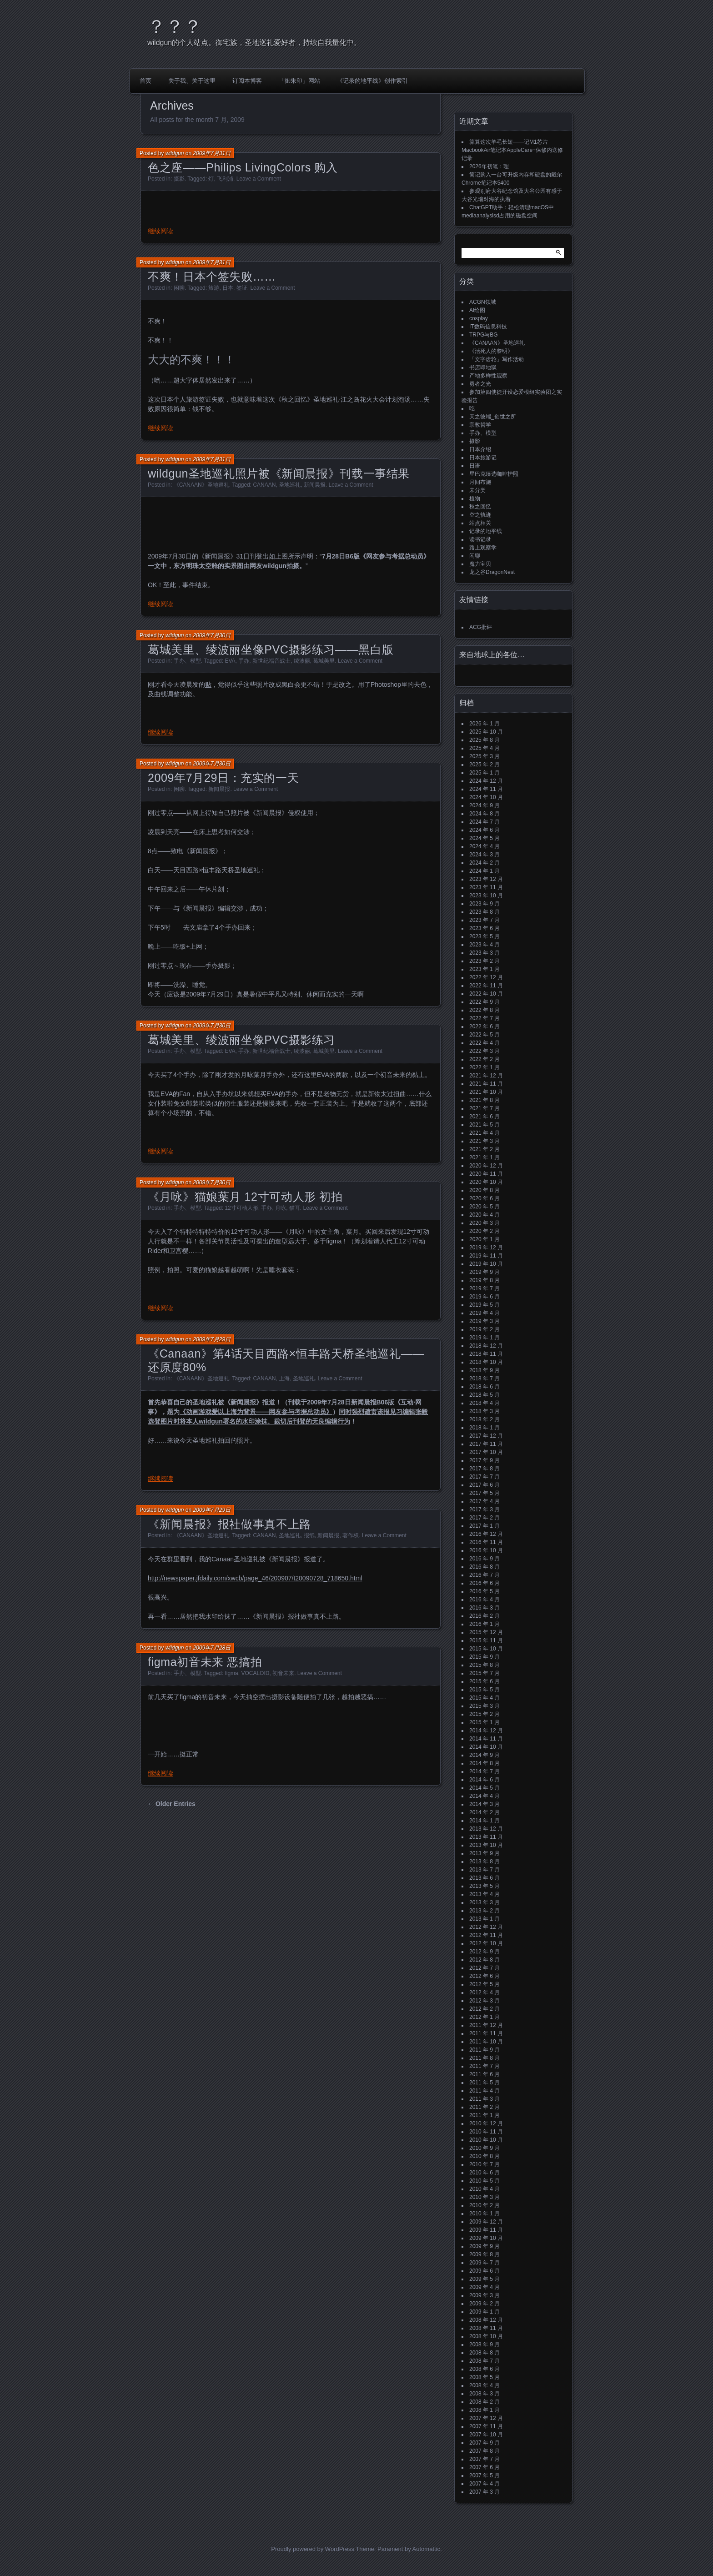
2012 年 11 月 (486, 1935)
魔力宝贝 (480, 564)
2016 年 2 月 (484, 1616)
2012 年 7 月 (484, 1968)
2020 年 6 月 (484, 1198)
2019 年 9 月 (484, 1272)
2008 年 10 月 (486, 2336)
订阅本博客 (247, 80)
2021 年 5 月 (484, 1125)
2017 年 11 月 (486, 1444)
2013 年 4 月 (484, 1894)
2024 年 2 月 (484, 863)
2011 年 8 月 (484, 2058)
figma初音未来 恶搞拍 (205, 1661)
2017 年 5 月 (484, 1493)
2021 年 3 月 (484, 1141)
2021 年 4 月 (484, 1133)
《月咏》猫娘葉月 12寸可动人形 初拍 (245, 1196)
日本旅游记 (483, 457)
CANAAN (264, 485)
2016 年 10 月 (486, 1550)
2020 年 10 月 (486, 1182)
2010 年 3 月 (484, 2197)
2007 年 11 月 (486, 2426)
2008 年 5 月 (484, 2377)
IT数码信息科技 (488, 326)
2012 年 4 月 (484, 1992)
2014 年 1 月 (484, 1820)
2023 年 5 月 (484, 936)
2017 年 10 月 (486, 1452)
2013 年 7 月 (484, 1870)
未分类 (477, 490)
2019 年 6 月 (484, 1296)
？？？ (174, 26)
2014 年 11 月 (486, 1739)
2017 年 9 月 (484, 1460)
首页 (145, 80)
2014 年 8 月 (484, 1763)
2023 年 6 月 (484, 928)
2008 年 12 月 (486, 2320)
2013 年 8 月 (484, 1861)
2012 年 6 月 (484, 1976)
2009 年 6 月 (484, 2271)
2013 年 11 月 (486, 1837)
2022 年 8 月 (484, 1010)
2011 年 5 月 (484, 2082)
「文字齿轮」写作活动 (496, 359)
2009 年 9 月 (484, 2246)
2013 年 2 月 (484, 1910)
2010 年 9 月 (484, 2148)
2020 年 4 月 (484, 1215)
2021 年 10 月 (486, 1092)
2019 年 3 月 (484, 1321)
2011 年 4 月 (484, 2091)
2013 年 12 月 (486, 1829)
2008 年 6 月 (484, 2369)
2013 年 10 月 (486, 1845)
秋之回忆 (480, 506)
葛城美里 (324, 661)
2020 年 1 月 (484, 1239)
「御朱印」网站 (299, 80)
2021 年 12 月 (486, 1075)
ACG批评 (480, 627)
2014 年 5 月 (484, 1788)
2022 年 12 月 (486, 977)
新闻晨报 (315, 485)
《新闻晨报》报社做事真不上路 (229, 1524)
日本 (227, 288)
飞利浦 (225, 179)
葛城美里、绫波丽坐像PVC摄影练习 (241, 1039)
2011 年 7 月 (484, 2066)
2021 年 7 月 (484, 1108)
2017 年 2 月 (484, 1517)
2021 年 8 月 (484, 1100)
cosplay (478, 318)
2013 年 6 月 (484, 1878)
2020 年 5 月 (484, 1206)
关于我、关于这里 (192, 80)
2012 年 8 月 (484, 1960)
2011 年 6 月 (484, 2074)
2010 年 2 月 (484, 2205)
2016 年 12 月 (486, 1534)
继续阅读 (160, 231)
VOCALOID (255, 1673)
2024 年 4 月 (484, 846)
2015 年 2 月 (484, 1714)
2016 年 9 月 (484, 1558)
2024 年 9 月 (484, 805)
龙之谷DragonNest (492, 572)
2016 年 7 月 (484, 1575)
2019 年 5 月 (484, 1305)
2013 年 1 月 (484, 1919)
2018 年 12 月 (486, 1346)
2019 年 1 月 (484, 1337)
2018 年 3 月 (484, 1411)
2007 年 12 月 (486, 2418)
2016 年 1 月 (484, 1624)
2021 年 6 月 (484, 1116)
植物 (474, 498)
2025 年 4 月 (484, 748)
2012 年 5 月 (484, 1984)
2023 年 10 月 (486, 895)
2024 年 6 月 (484, 830)
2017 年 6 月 (484, 1485)
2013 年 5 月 (484, 1886)
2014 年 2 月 (484, 1812)
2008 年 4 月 (484, 2385)
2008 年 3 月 (484, 2393)
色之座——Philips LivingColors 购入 (243, 167)
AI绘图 (477, 310)
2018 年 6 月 (484, 1387)
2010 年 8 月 (484, 2156)
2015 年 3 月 (484, 1706)
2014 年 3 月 (484, 1804)
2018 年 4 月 (484, 1403)
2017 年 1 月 (484, 1526)
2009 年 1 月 (484, 2312)
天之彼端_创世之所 (492, 416)
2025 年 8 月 (484, 740)
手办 (243, 661)
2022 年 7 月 (484, 1018)
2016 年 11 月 (486, 1542)
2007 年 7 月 (484, 2459)
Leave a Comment (258, 179)
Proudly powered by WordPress (312, 2549)
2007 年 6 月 (484, 2467)
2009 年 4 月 (484, 2287)
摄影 (179, 179)
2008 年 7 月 (484, 2361)
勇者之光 (480, 384)
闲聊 (179, 288)
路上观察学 (483, 547)
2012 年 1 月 (484, 2017)
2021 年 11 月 (486, 1084)
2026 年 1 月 (484, 723)
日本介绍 (480, 449)
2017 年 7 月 (484, 1477)
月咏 (280, 1208)
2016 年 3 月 (484, 1608)
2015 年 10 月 (486, 1648)
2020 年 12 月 (486, 1165)
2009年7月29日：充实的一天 (223, 777)
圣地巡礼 (290, 485)
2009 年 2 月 (484, 2303)
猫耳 (294, 1208)
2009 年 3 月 (484, 2295)
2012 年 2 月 (484, 2009)
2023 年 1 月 (484, 969)
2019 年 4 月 (484, 1313)
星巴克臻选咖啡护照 (493, 474)
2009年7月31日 (212, 153)
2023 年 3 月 (484, 953)
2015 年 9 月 (484, 1657)
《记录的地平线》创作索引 (372, 80)
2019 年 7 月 (484, 1288)
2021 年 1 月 (484, 1157)
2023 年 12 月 (486, 879)
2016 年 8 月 (484, 1567)
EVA (230, 661)
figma (231, 1673)
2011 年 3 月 (484, 2099)
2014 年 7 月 (484, 1771)
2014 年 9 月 (484, 1755)
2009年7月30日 (212, 635)
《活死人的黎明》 (491, 351)
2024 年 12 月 (486, 781)
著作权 (350, 1535)
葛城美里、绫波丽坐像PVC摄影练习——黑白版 (270, 649)
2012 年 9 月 (484, 1951)
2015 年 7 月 (484, 1673)
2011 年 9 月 (484, 2050)
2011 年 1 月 (484, 2115)
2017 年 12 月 (486, 1436)
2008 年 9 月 (484, 2344)
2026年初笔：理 (489, 166)
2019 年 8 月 (484, 1280)
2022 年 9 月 (484, 1002)
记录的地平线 (485, 531)
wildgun (175, 153)
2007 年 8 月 (484, 2451)
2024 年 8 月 (484, 813)
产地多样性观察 (488, 375)
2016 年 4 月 (484, 1599)
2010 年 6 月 (484, 2172)
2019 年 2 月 (484, 1329)
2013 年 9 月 (484, 1853)
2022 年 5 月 (484, 1034)
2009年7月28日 (212, 1648)
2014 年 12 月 (486, 1730)
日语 (474, 466)
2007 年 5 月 (484, 2475)
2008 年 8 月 (484, 2353)
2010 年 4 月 (484, 2189)
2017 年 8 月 (484, 1468)
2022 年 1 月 (484, 1067)
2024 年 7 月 (484, 822)
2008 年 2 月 (484, 2402)
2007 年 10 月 (486, 2434)
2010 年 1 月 (484, 2213)
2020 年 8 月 (484, 1190)
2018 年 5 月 (484, 1395)
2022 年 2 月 (484, 1059)
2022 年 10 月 (486, 994)
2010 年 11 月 (486, 2131)
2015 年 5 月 (484, 1689)
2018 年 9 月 (484, 1370)
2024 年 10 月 (486, 797)
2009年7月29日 (212, 1339)
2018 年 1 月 (484, 1427)
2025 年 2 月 (484, 764)
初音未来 (283, 1673)
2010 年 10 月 (486, 2140)
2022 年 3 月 (484, 1051)
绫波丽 (302, 661)
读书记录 (480, 539)
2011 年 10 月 (486, 2041)
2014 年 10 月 (486, 1747)
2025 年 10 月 (486, 732)
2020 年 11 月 (486, 1174)
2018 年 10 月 (486, 1362)
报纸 (309, 1535)
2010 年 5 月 (484, 2181)
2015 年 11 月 (486, 1640)
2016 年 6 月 (484, 1583)
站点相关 (480, 523)
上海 (284, 1378)
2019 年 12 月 (486, 1247)
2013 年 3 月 (484, 1902)
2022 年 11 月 (486, 985)
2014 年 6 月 (484, 1779)
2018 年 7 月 (484, 1378)
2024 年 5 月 (484, 838)
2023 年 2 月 (484, 961)
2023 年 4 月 (484, 944)
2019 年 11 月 (486, 1256)
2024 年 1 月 (484, 871)
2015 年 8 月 (484, 1665)
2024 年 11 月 (486, 789)
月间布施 (480, 482)
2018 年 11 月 (486, 1354)
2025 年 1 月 (484, 773)
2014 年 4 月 (484, 1796)
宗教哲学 (480, 425)
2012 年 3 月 (484, 2000)
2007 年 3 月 (484, 2492)
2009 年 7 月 (484, 2262)
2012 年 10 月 (486, 1943)
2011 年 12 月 (486, 2025)
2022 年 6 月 (484, 1026)
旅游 (213, 288)
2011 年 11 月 (486, 2033)
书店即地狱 (483, 367)
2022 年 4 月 (484, 1043)
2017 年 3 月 (484, 1509)
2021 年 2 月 (484, 1149)
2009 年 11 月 (486, 2230)
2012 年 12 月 (486, 1927)
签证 (241, 288)
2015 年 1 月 (484, 1722)
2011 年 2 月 (484, 2107)
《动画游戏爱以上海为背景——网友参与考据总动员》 (256, 1411)
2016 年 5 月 (484, 1591)
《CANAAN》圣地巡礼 (201, 485)
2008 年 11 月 (486, 2328)
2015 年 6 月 (484, 1681)
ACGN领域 (482, 302)
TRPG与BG (483, 335)
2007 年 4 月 (484, 2483)
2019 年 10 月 (486, 1264)
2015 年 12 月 (486, 1632)
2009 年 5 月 (484, 2279)
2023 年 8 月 (484, 912)
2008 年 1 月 (484, 2410)
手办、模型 (187, 661)
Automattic (426, 2549)
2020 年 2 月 (484, 1231)
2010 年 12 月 (486, 2123)
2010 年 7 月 (484, 2164)
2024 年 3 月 (484, 854)
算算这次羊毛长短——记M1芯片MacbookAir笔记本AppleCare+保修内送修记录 (512, 150)
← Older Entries (171, 1803)
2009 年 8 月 (484, 2254)
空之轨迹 (480, 515)
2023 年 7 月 (484, 920)
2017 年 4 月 (484, 1501)
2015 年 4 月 (484, 1698)
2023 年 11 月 (486, 887)
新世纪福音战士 (271, 661)
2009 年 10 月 (486, 2238)
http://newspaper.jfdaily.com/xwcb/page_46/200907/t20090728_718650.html (255, 1578)
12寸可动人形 (241, 1208)
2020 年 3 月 (484, 1223)
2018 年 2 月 (484, 1419)
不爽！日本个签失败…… (212, 276)
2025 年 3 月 (484, 756)
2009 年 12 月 (486, 2222)
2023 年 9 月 (484, 904)
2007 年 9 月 (484, 2443)
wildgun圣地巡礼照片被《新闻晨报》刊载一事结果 (279, 473)
